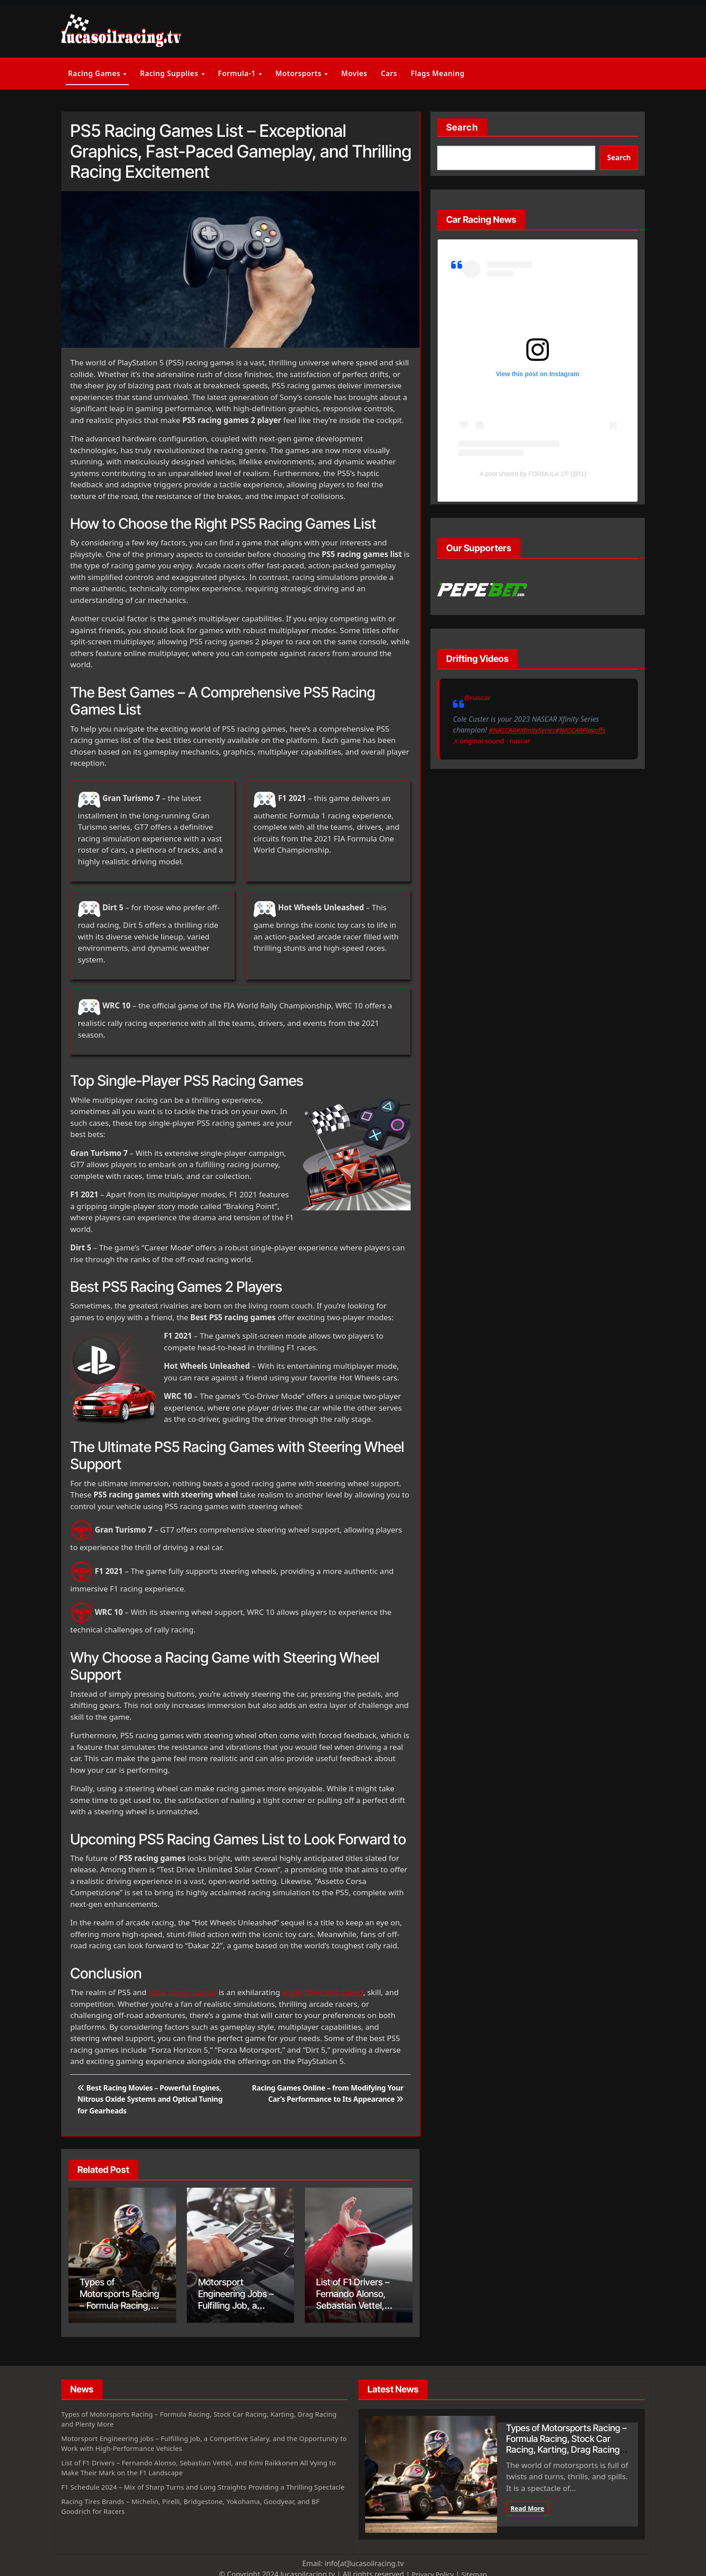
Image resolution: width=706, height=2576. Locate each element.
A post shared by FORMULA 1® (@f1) (533, 473)
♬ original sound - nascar (495, 751)
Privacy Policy (431, 2571)
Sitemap (476, 2571)
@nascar (478, 697)
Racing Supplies (170, 73)
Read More (527, 2504)
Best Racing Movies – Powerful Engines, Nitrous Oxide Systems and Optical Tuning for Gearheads (149, 2099)
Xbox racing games (183, 1992)
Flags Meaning (438, 73)
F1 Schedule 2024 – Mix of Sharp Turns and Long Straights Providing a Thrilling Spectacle (197, 2488)
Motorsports (299, 73)
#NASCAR (468, 741)
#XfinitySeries (504, 741)
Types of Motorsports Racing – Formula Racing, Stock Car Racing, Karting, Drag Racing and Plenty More (197, 2415)
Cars (389, 73)
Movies (354, 73)
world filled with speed (322, 1992)
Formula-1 (238, 73)
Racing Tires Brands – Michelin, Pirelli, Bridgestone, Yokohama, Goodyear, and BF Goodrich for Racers (201, 2512)
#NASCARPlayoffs (553, 741)
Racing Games (95, 73)
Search (462, 127)
